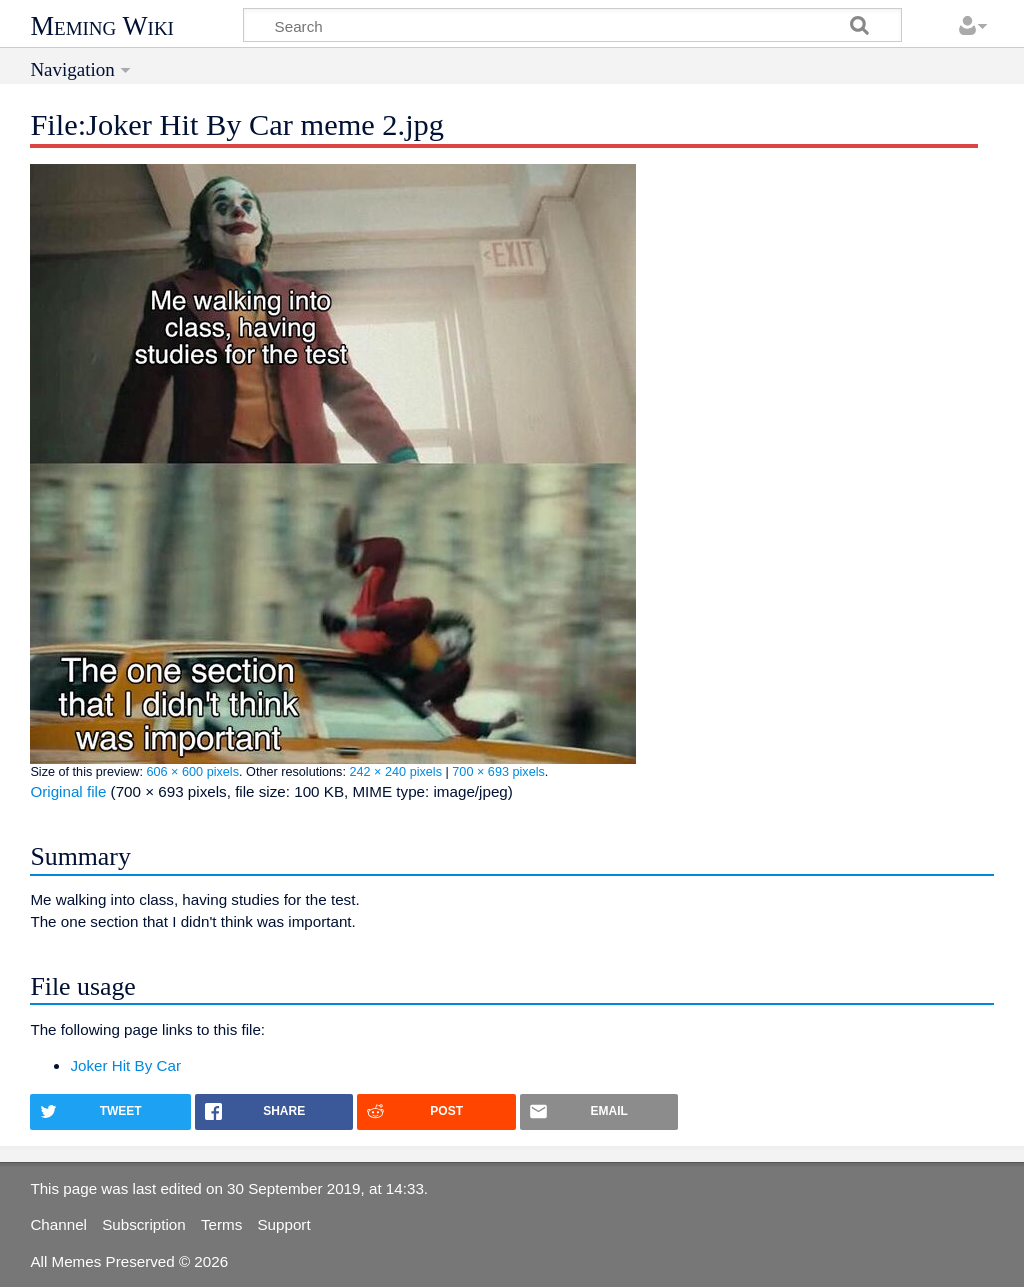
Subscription (144, 1224)
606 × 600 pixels (192, 772)
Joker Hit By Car (125, 1065)
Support (283, 1224)
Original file (68, 791)
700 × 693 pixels (498, 772)
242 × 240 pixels (395, 772)
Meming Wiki (102, 26)
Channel (58, 1224)
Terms (221, 1224)
